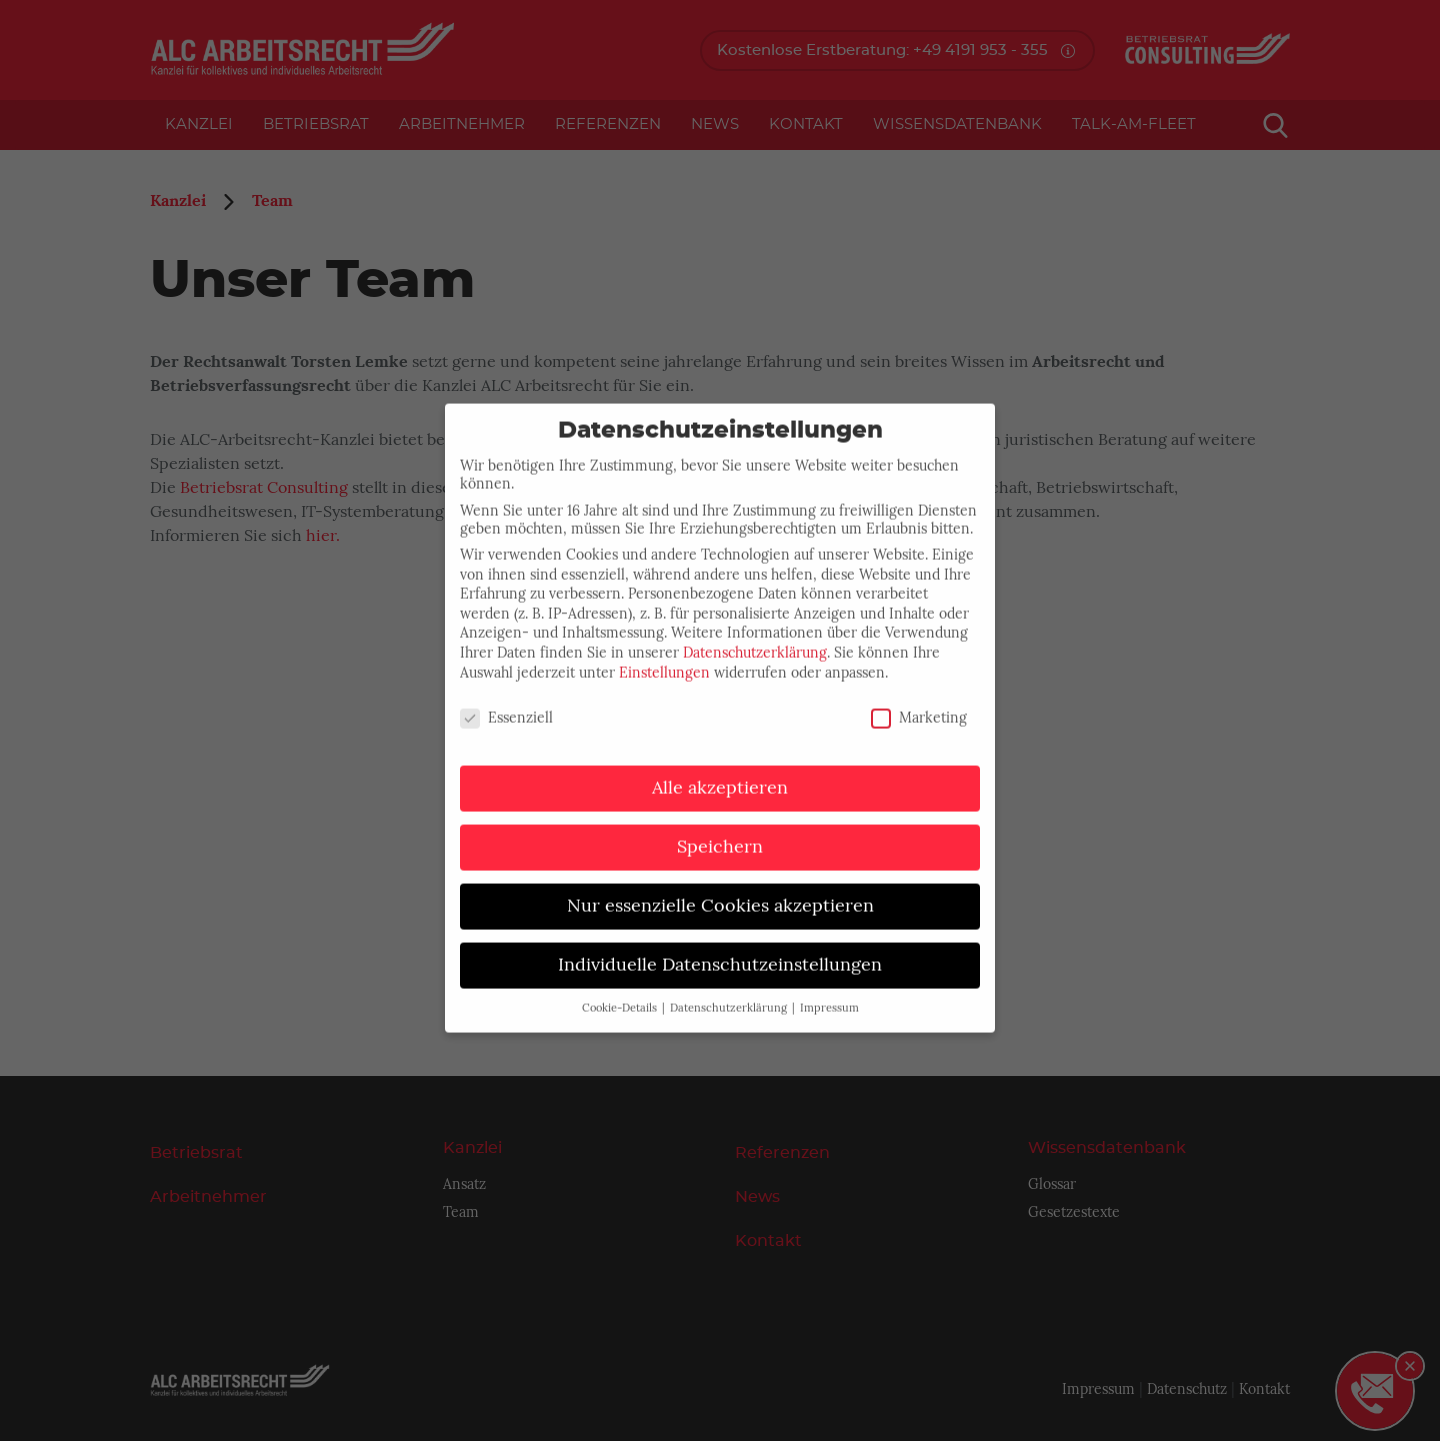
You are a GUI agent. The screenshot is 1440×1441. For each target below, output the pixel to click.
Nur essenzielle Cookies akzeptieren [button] (720, 890)
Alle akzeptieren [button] (720, 772)
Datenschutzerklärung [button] (730, 992)
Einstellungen (664, 656)
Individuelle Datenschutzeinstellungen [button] (720, 949)
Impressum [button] (829, 992)
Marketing (919, 702)
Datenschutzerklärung (755, 637)
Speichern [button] (720, 831)
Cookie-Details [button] (621, 992)
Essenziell (506, 702)
